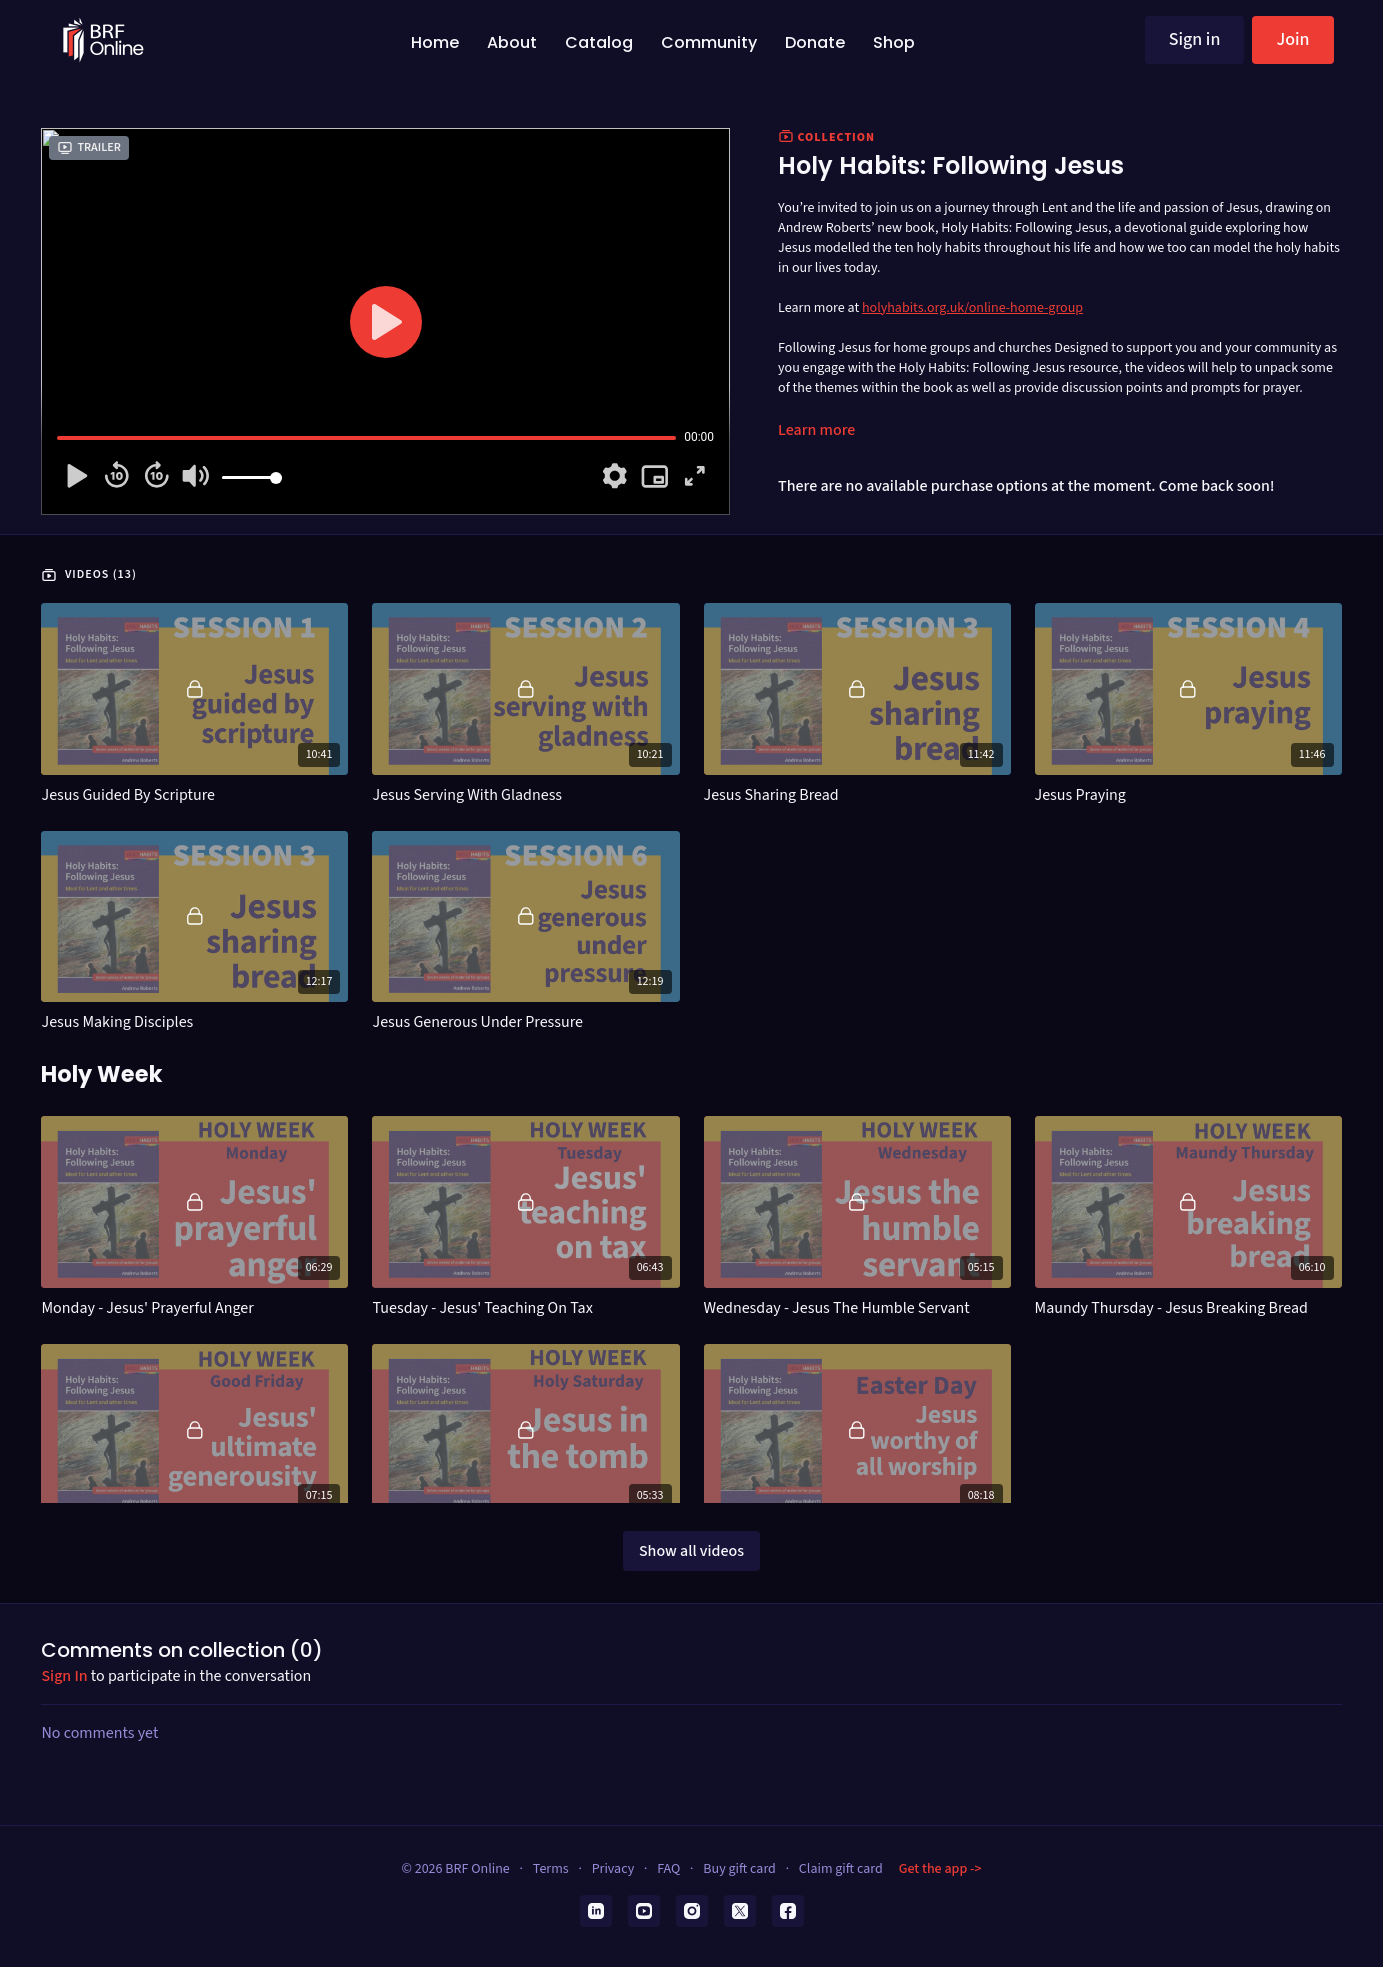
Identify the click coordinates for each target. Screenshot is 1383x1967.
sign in (64, 1676)
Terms (551, 1869)
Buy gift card (739, 1869)
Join (1292, 39)
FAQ (668, 1869)
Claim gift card (841, 1869)
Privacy (613, 1869)
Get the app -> (940, 1869)
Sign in (1195, 39)
